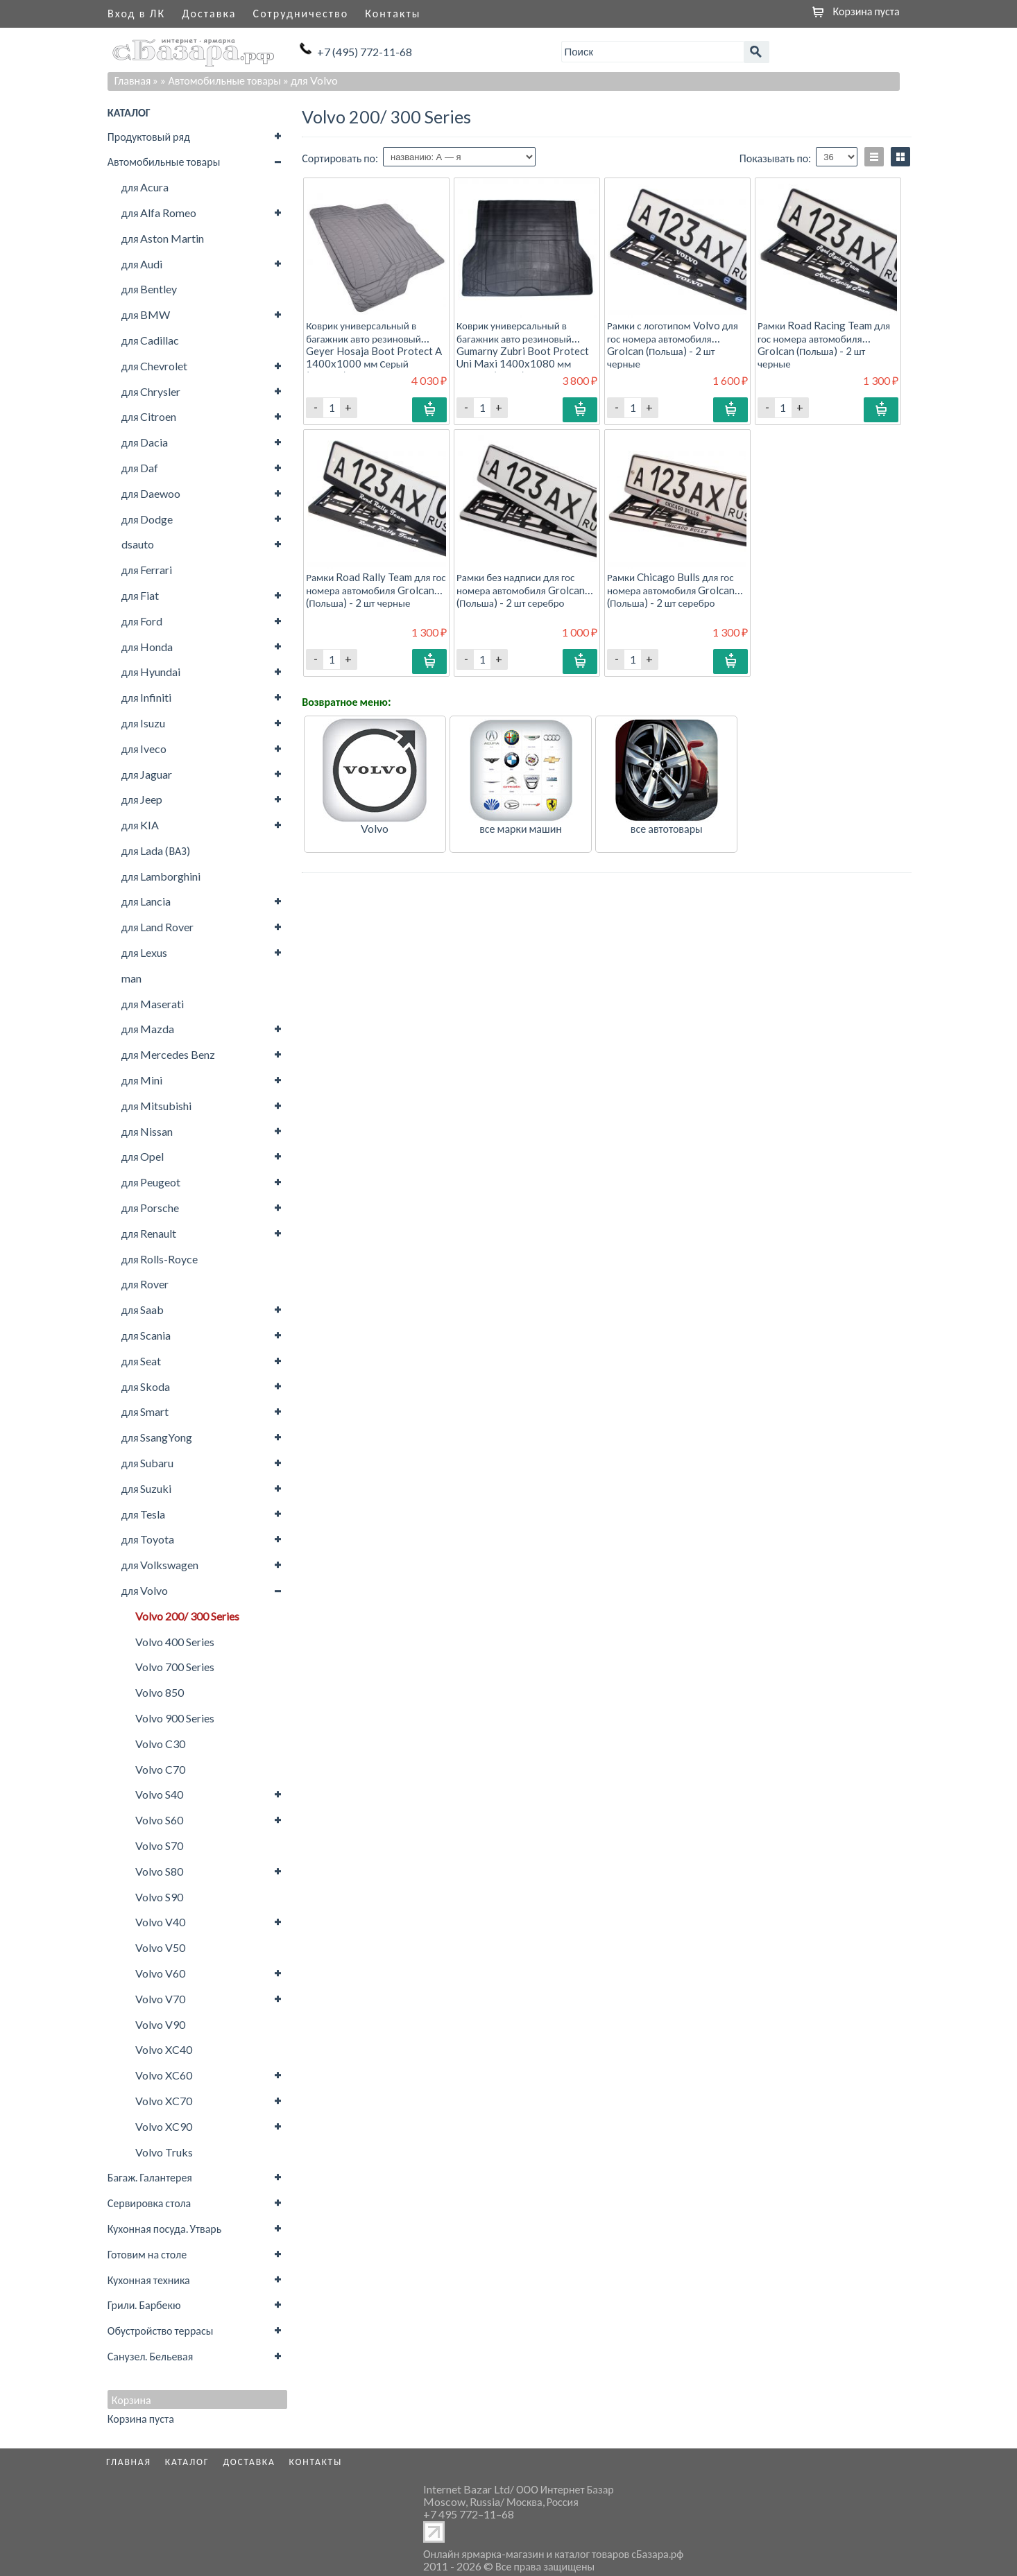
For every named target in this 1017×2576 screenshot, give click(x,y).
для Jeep (142, 799)
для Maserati (153, 1003)
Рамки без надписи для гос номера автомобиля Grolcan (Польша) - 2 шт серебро (520, 589)
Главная (132, 80)
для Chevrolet (154, 365)
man (131, 978)
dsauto (137, 544)
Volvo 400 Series (174, 1641)
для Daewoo (151, 493)
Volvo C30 (160, 1743)
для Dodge (147, 519)
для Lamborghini (161, 876)
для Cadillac (150, 340)
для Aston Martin (163, 238)
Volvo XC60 (163, 2075)
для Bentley (149, 288)
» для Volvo (310, 80)
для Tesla (143, 1514)
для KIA (140, 824)
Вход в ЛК (136, 12)
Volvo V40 (160, 1921)
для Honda (147, 646)
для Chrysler (151, 391)
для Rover (145, 1283)
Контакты (392, 12)
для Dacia (145, 442)
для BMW (146, 314)
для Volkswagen (160, 1564)
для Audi (142, 263)
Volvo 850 (159, 1692)
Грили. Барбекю (144, 2304)
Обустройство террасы (161, 2330)
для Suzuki (146, 1488)
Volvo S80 (159, 1871)
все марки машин (520, 828)
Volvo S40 (159, 1794)
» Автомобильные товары (220, 80)
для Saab (142, 1309)
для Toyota (148, 1539)
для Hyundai (151, 671)
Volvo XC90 (163, 2126)
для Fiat (140, 595)
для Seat (141, 1360)
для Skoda (146, 1386)
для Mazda (148, 1028)
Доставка (209, 12)
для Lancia (146, 901)
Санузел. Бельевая (150, 2355)
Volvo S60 (159, 1819)
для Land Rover (157, 926)
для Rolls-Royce (159, 1258)
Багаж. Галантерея (150, 2177)
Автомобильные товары (164, 161)
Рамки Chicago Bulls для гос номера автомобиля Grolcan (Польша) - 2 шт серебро (671, 589)
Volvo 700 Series (174, 1666)
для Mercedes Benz (168, 1054)
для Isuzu (143, 722)
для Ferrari (147, 569)
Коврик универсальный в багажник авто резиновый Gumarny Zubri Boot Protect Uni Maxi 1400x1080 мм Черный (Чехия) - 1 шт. (522, 350)
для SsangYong (157, 1437)
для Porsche (150, 1207)
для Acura (145, 186)
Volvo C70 (160, 1769)
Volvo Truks (164, 2152)
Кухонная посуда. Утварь (164, 2228)
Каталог (187, 2461)
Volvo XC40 (163, 2049)
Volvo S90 (159, 1896)
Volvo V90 (160, 2024)
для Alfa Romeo (159, 212)
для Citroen (149, 416)
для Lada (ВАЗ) (155, 850)
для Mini (142, 1080)
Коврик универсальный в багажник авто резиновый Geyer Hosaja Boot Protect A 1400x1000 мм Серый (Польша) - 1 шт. (374, 350)
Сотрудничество (301, 12)
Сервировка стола (149, 2202)
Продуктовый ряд (149, 136)
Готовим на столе (147, 2254)
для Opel (142, 1156)
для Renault (149, 1233)
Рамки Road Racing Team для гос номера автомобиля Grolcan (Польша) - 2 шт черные (824, 344)
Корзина (131, 2400)
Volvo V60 (160, 1973)
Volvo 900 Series (174, 1717)
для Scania (146, 1335)
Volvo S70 (159, 1845)
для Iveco (144, 748)
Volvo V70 (160, 1998)
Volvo (374, 828)
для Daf (140, 467)
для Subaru (147, 1462)
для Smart (145, 1411)
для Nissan (147, 1131)
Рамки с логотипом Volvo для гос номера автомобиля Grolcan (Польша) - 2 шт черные (672, 344)
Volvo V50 (160, 1947)
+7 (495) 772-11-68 (364, 51)
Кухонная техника (149, 2279)
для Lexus (144, 952)
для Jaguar (147, 774)
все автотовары (667, 828)
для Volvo (145, 1590)
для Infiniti (146, 697)
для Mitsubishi (156, 1105)
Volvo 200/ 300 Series (187, 1616)
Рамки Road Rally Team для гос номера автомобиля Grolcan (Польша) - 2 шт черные (376, 589)
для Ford (142, 621)
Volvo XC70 (163, 2100)
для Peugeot (151, 1181)
